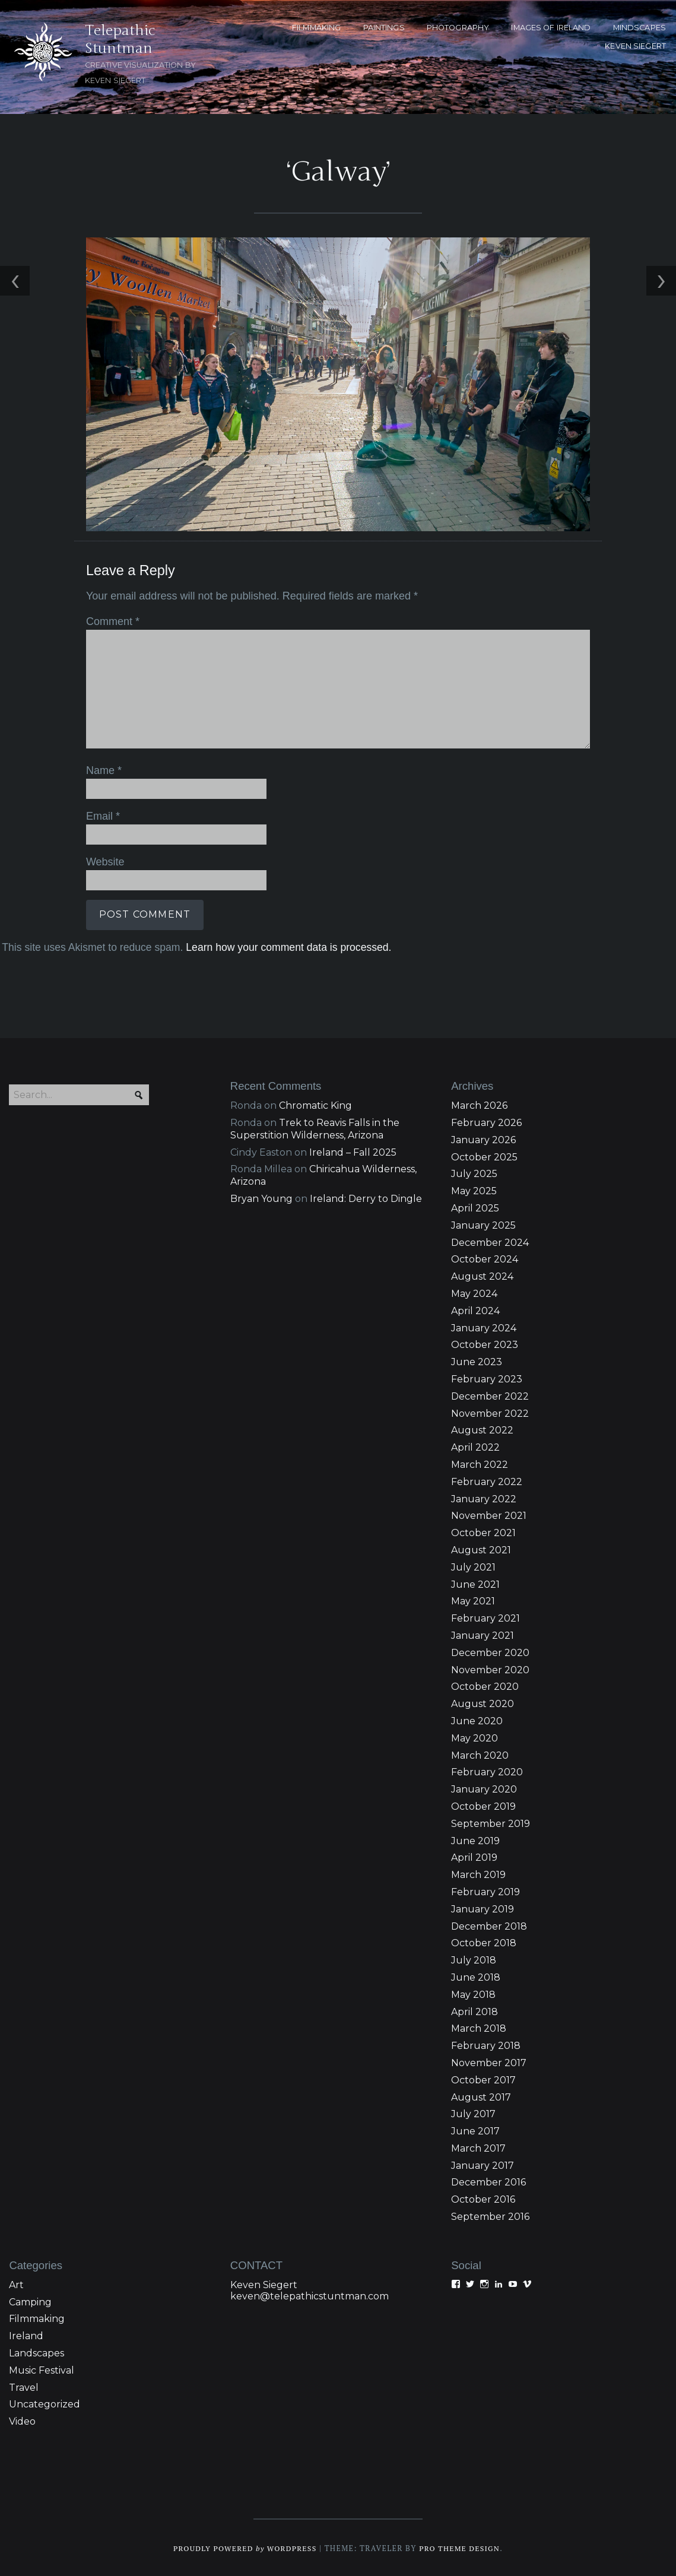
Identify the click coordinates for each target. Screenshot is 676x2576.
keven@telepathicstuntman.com (309, 2295)
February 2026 (486, 1121)
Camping (30, 2301)
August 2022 (482, 1429)
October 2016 (483, 2198)
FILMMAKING (316, 27)
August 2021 (481, 1549)
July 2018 (473, 1959)
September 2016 (490, 2215)
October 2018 (483, 1942)
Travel (24, 2386)
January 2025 (483, 1224)
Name (101, 770)
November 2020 (490, 1668)
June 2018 (475, 1976)
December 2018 (489, 1925)
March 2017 (478, 2147)
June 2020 (477, 1719)
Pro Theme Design (462, 2547)
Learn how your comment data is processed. (286, 945)
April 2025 (475, 1207)
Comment (110, 621)
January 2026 (483, 1138)
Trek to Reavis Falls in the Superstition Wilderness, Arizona (314, 1128)
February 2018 (486, 2044)
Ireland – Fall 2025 (352, 1151)
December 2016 (488, 2181)
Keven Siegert (263, 2283)
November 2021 (488, 1515)
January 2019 (482, 1908)
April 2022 (475, 1446)
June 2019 (475, 1839)
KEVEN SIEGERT (635, 46)
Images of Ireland (551, 27)
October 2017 (483, 2079)
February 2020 (487, 1771)
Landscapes (36, 2352)
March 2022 (479, 1463)
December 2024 (490, 1241)
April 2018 (474, 2010)
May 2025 (474, 1190)
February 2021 (485, 1617)
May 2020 (474, 1737)
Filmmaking (37, 2318)
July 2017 (473, 2113)
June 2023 (476, 1361)
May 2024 (474, 1292)
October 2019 (483, 1805)
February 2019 (485, 1890)
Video (22, 2420)
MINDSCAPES (639, 27)
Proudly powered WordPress (243, 2547)
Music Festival (41, 2369)
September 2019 (490, 1822)
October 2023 (484, 1344)
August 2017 (481, 2096)
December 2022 (490, 1395)
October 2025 (484, 1156)
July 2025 (474, 1173)
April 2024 (475, 1309)
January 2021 (482, 1634)
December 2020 (490, 1651)
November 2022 (490, 1412)
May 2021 (473, 1600)
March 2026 (479, 1105)
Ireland (26, 2335)
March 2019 (478, 1874)
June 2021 (475, 1583)
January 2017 (482, 2164)
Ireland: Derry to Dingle (366, 1197)
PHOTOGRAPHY (458, 27)
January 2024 (483, 1327)
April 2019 (474, 1857)
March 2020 (480, 1754)
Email (101, 815)
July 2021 (473, 1566)
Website (103, 860)
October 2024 (484, 1258)
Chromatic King (315, 1105)
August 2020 (482, 1703)
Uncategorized (44, 2403)
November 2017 (488, 2061)
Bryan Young (261, 1197)
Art (16, 2283)
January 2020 (484, 1788)
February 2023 (486, 1378)
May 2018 (473, 1993)
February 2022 (486, 1480)
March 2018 (478, 2027)
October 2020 (485, 1686)
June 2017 (475, 2130)
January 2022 (483, 1497)
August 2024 (482, 1275)
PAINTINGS (384, 27)
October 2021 (483, 1532)
